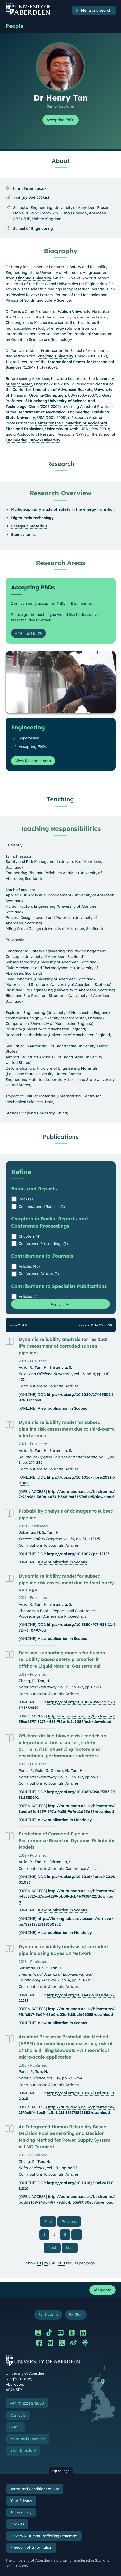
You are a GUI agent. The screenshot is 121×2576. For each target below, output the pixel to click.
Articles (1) (28, 1296)
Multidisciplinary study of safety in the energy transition (63, 509)
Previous (71, 2221)
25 (46, 2263)
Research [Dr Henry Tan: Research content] (60, 463)
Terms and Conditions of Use (34, 2489)
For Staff (76, 2314)
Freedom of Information (31, 2547)
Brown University (44, 440)
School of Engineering (33, 228)
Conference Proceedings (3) (43, 1243)
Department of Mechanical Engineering (53, 412)
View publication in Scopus (62, 1408)
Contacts (17, 2415)
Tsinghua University (33, 278)
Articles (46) (29, 1266)
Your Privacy (21, 2500)
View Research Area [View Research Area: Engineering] (33, 760)
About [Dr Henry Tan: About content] (60, 160)
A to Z (15, 2427)
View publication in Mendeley (65, 1819)
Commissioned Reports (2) (42, 1206)
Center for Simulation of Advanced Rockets (52, 389)
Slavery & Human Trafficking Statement (43, 2536)
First (50, 2221)
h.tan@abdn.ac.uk (30, 188)
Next (54, 2247)
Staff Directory (23, 2450)
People (14, 26)
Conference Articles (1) (39, 1273)
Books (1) (26, 1199)
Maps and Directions (27, 2439)
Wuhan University (74, 311)
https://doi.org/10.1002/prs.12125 (78, 1553)
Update (102, 2290)
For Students (48, 2314)
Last (72, 2247)
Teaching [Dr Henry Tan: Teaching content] (60, 799)
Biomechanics (23, 534)
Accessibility (20, 2512)
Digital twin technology (32, 517)
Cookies (17, 2524)
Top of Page (60, 2471)
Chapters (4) (29, 1236)
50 (53, 2263)
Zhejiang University (55, 356)
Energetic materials (29, 526)
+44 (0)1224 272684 (31, 197)
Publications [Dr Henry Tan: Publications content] (60, 1136)
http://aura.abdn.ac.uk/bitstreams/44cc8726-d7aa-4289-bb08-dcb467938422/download (67, 1896)
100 (61, 2263)
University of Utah (61, 428)
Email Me (25, 633)
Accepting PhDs (60, 119)
